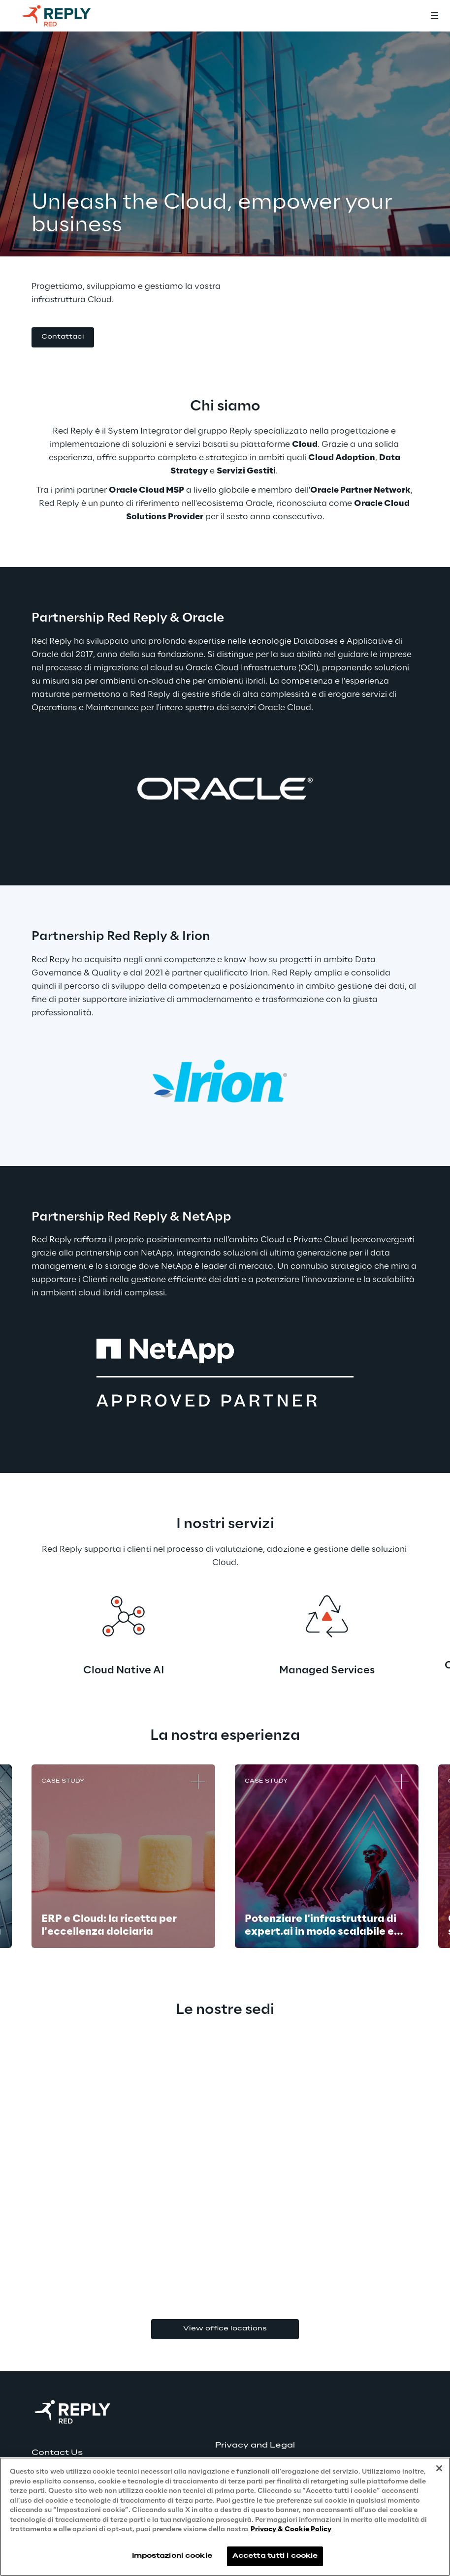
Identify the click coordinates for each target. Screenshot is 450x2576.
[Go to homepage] (66, 15)
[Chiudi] (439, 2468)
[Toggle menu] (434, 15)
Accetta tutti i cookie (275, 2556)
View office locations (225, 2328)
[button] (63, 337)
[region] (225, 2516)
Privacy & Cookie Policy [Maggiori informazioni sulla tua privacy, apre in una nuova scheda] (291, 2529)
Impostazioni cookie (172, 2556)
